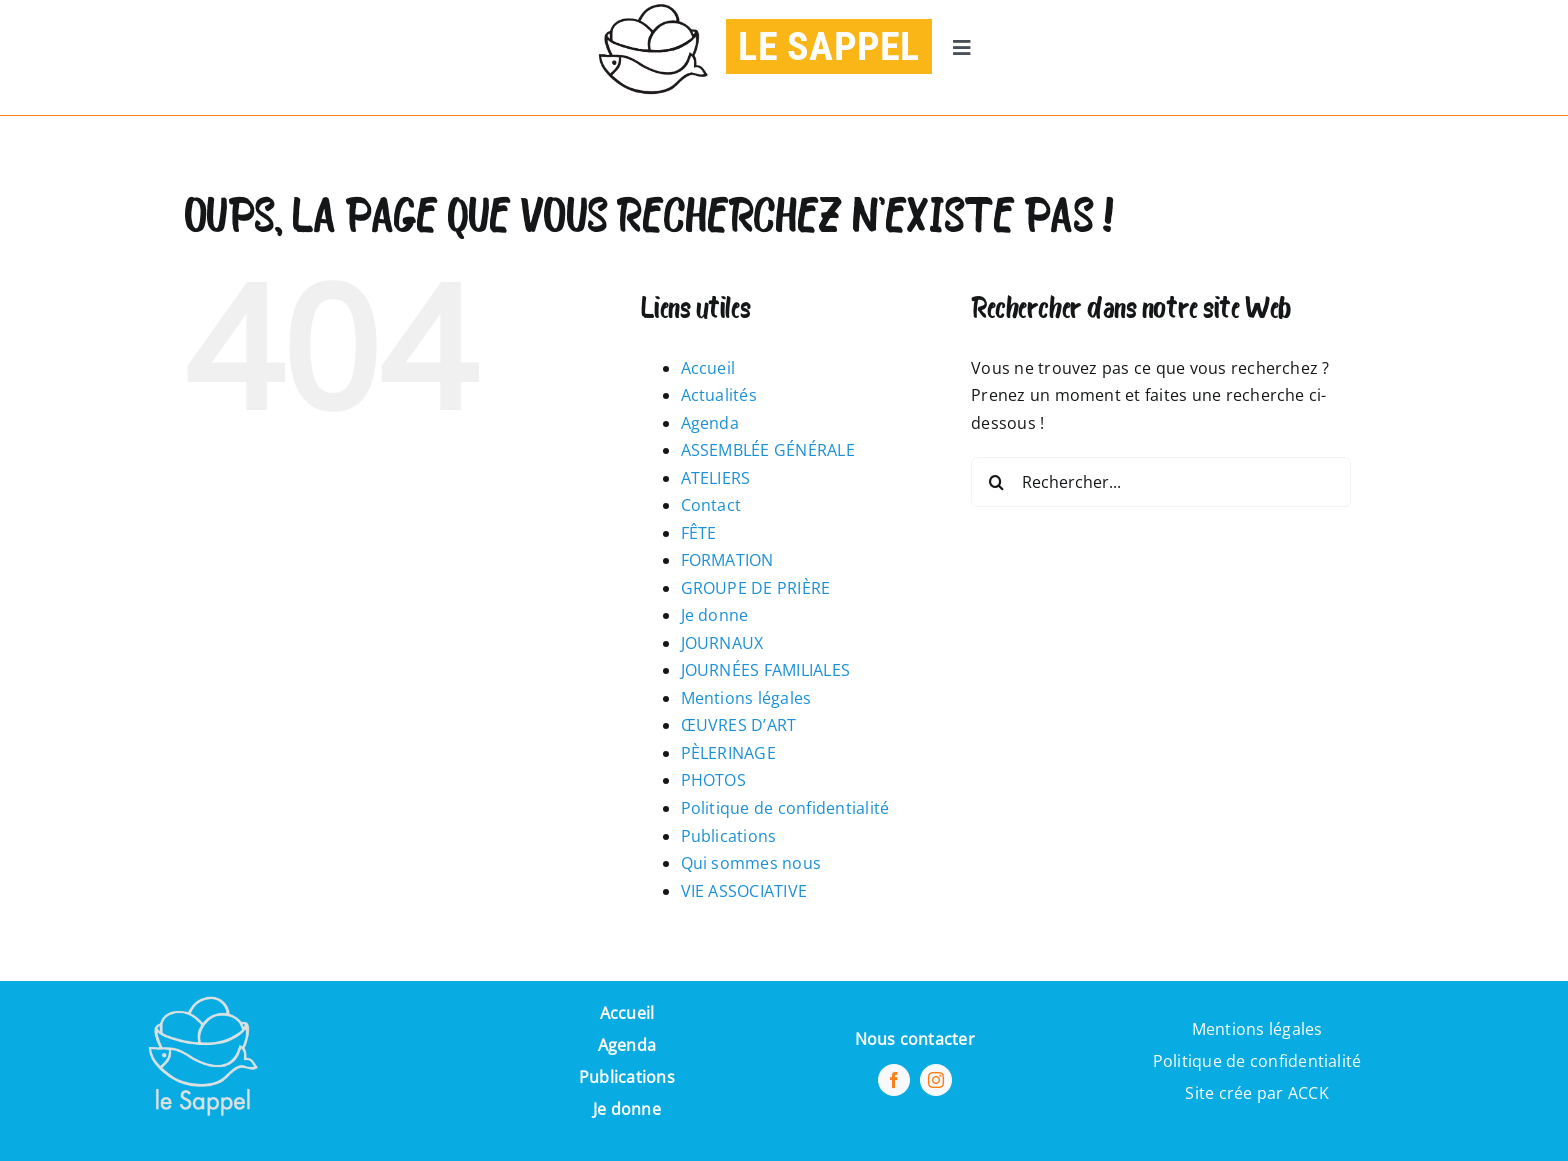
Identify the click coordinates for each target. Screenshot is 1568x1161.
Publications (729, 836)
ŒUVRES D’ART (739, 725)
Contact (711, 505)
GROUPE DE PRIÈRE (756, 588)
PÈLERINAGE (728, 753)
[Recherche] (996, 482)
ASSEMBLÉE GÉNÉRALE (768, 450)
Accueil (708, 368)
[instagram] (936, 1080)
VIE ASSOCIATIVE (744, 891)
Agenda (710, 423)
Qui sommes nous (751, 863)
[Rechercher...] (1161, 482)
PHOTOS (713, 780)
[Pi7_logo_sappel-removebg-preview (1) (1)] (201, 989)
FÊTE (699, 533)
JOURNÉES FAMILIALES (766, 670)
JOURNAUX (722, 643)
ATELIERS (716, 478)
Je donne (715, 615)
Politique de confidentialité (785, 808)
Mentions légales (746, 698)
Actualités (719, 395)
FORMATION (727, 560)
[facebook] (894, 1080)
